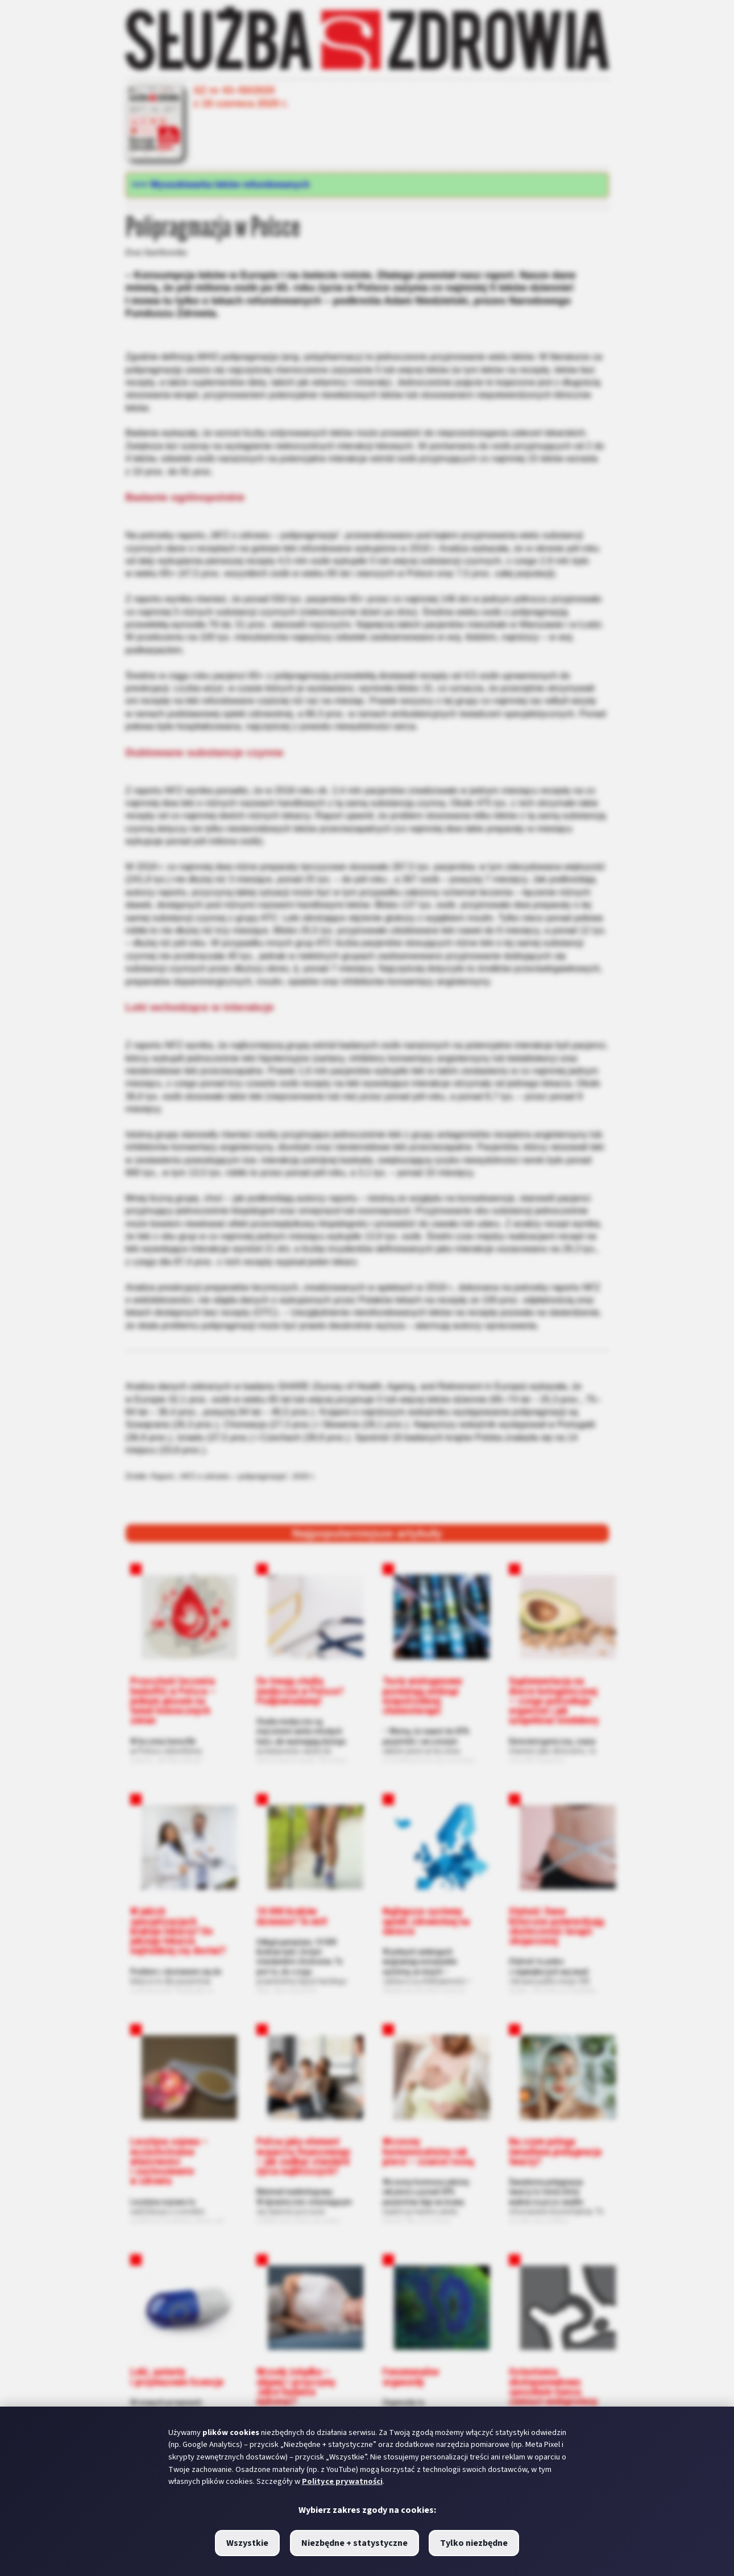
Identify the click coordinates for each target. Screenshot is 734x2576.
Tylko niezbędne (474, 2543)
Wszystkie (247, 2543)
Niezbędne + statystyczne (354, 2543)
